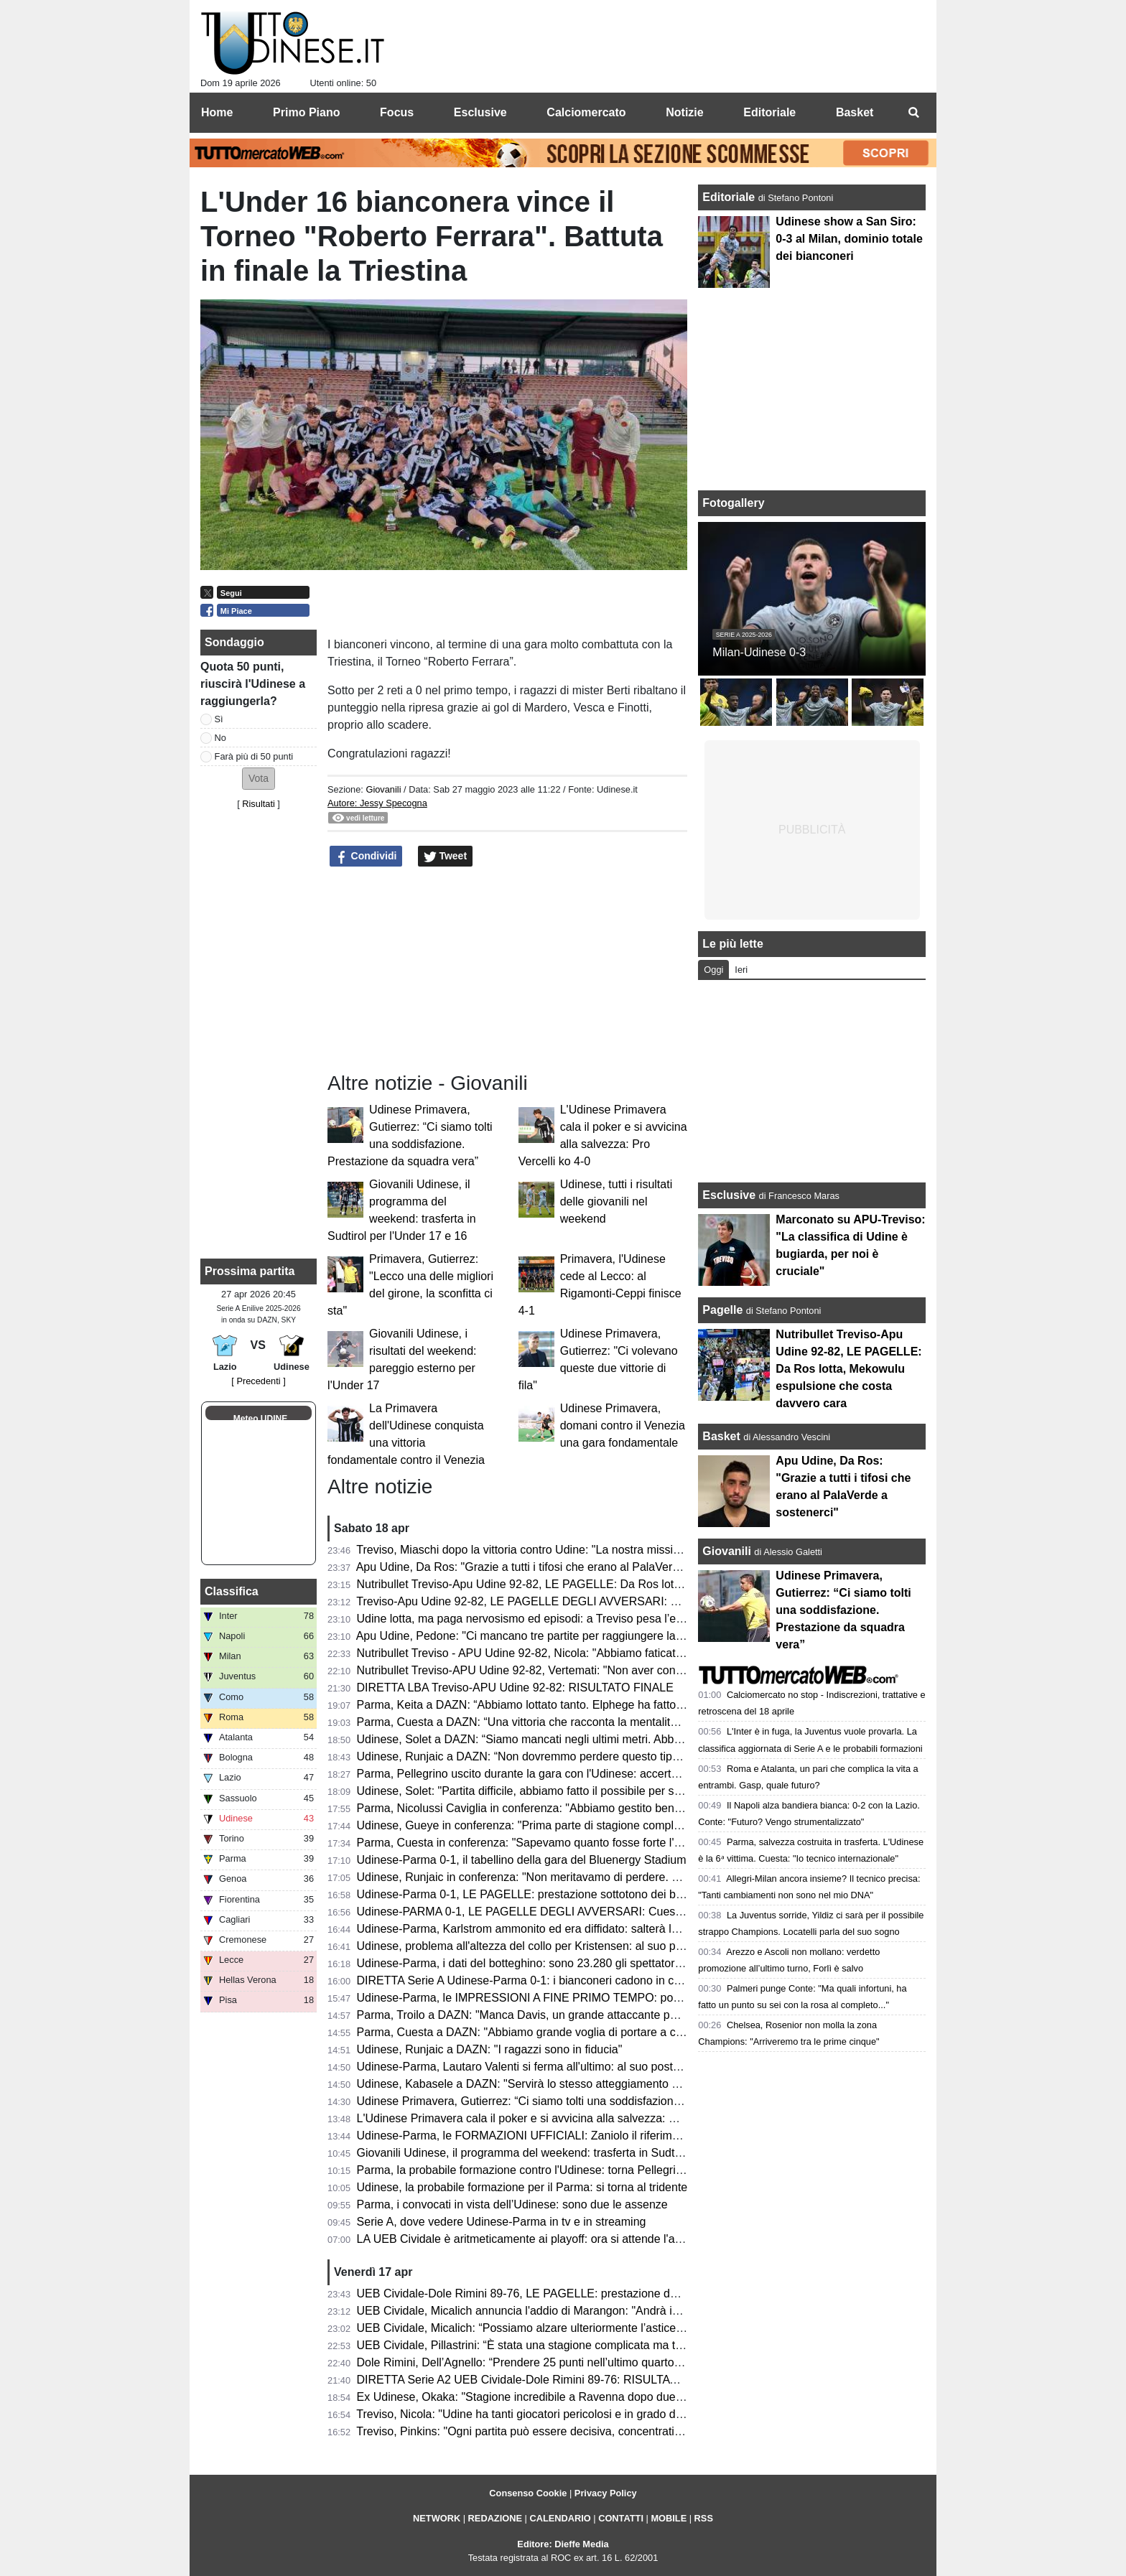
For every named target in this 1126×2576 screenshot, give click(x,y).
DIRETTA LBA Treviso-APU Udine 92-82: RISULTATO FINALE (515, 1687)
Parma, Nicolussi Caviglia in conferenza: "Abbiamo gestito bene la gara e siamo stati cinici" (588, 1808)
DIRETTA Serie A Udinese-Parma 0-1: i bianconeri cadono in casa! (526, 1980)
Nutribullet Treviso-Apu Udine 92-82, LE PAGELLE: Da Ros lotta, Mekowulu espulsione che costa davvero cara (639, 1584)
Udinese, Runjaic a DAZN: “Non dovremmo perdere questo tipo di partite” (543, 1756)
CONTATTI (620, 2518)
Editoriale (730, 197)
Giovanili (383, 789)
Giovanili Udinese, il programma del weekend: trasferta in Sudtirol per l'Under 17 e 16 (574, 2153)
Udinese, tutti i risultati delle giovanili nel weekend (616, 1201)
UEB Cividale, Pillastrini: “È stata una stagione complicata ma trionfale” (537, 2345)
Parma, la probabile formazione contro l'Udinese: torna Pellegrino (523, 2170)
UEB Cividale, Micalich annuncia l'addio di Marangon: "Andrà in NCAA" (537, 2311)
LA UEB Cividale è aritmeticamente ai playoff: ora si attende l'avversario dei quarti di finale (586, 2239)
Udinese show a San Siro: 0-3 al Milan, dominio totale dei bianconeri (849, 238)
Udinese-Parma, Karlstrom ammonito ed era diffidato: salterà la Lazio (533, 1929)
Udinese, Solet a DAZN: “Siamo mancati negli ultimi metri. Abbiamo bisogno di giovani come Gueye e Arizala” (635, 1739)
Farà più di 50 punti (254, 756)
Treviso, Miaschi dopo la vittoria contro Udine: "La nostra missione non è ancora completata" (591, 1550)
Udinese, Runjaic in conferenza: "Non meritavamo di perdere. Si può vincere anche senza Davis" (603, 1877)
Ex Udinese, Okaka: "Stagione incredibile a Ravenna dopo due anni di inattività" (560, 2397)
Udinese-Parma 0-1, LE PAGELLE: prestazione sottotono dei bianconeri (539, 1894)
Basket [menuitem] (854, 112)
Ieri (741, 969)
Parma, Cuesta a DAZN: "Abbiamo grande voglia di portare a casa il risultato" (553, 2032)
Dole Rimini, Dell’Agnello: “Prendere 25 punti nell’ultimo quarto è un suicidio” (551, 2362)
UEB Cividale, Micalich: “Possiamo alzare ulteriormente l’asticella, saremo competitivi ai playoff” (599, 2328)
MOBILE (669, 2518)
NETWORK (436, 2518)
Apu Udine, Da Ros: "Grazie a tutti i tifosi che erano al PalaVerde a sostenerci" (555, 1567)
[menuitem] (913, 112)
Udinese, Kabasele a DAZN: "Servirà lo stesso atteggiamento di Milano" (539, 2084)
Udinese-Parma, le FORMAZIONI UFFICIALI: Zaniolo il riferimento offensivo (550, 2135)
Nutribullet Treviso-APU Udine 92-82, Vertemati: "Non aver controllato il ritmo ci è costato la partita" (608, 1670)
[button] (258, 778)
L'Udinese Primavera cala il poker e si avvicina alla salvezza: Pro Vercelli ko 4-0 (559, 2118)
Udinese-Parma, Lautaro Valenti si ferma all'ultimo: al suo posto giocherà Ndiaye (561, 2067)
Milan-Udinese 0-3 (759, 652)
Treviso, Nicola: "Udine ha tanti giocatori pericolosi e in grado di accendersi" (548, 2414)
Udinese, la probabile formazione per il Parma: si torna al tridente (522, 2187)
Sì (219, 719)
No (220, 737)
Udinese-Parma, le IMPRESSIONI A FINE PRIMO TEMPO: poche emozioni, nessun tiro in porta (601, 1998)
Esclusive (728, 1195)
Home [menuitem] (217, 112)
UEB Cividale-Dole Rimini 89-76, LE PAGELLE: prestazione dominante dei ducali (563, 2293)
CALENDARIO (559, 2518)
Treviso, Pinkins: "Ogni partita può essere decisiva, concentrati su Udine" (541, 2431)
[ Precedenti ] (258, 1381)
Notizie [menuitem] (684, 112)
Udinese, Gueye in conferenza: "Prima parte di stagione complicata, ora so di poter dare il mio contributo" (624, 1825)
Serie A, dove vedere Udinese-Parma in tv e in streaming (501, 2222)
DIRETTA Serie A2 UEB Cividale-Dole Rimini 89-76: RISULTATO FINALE (543, 2380)
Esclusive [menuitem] (480, 112)
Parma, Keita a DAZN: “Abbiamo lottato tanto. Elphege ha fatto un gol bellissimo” (562, 1705)
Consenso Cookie (528, 2493)
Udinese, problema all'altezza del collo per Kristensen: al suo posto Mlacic (545, 1946)
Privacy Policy (605, 2493)
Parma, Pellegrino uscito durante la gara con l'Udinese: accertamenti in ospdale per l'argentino (597, 1774)
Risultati (258, 803)
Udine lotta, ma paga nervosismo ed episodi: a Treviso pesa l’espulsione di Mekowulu (574, 1619)
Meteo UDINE (260, 1419)
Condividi (366, 856)
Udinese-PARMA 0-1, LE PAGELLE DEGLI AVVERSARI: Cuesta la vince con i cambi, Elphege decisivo (619, 1911)
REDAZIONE (495, 2518)
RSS (703, 2518)
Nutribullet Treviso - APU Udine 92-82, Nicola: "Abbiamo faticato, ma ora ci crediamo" (574, 1653)
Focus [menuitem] (397, 112)
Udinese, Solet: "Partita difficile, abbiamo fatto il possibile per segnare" (536, 1791)
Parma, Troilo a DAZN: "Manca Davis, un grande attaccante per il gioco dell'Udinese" (572, 2015)
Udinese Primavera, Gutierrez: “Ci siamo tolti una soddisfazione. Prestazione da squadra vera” (597, 2101)
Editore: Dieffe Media (562, 2544)
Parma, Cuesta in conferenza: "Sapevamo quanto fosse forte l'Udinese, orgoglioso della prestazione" (613, 1843)
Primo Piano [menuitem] (306, 112)
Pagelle (722, 1310)
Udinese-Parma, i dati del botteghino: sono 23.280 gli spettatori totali (531, 1963)
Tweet (445, 856)
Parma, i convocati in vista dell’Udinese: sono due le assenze (512, 2204)
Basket (721, 1436)
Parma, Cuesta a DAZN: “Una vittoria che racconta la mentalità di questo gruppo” (563, 1722)
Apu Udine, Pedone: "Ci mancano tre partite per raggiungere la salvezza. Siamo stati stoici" (588, 1636)
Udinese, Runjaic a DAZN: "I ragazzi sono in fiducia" (490, 2049)
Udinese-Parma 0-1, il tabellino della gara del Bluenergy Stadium (522, 1860)
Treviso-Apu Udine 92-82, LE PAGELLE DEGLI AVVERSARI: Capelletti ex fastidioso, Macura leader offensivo (635, 1601)
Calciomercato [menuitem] (585, 112)
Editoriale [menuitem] (769, 112)
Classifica (232, 1591)
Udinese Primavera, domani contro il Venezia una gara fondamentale (622, 1425)
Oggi (713, 969)
